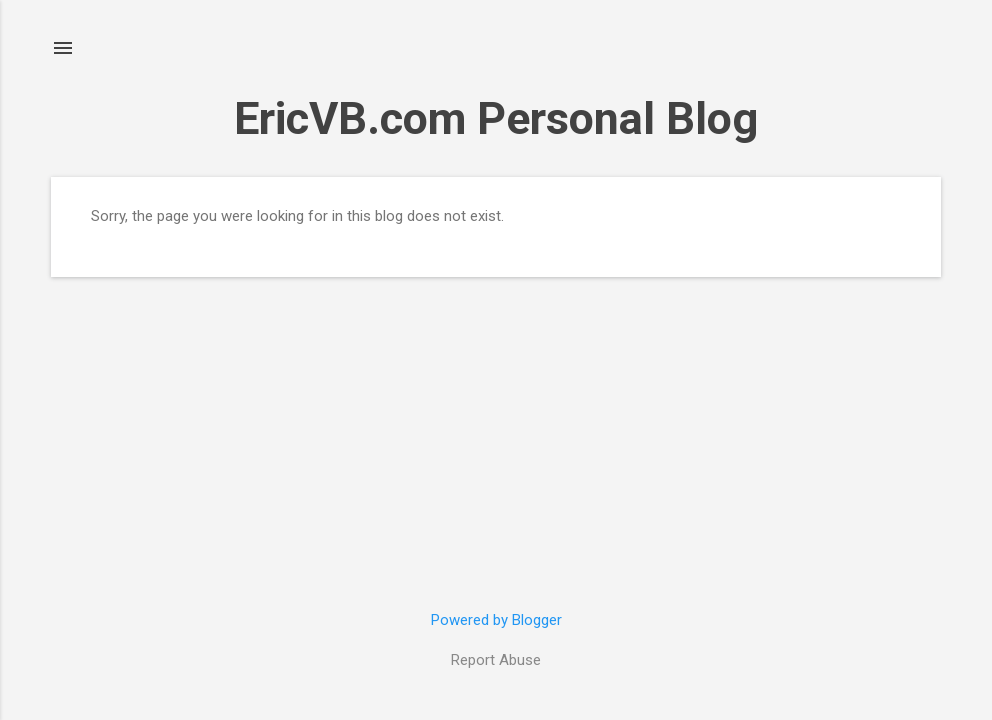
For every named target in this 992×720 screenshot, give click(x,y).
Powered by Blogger (496, 620)
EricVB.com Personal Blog (496, 118)
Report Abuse (496, 660)
